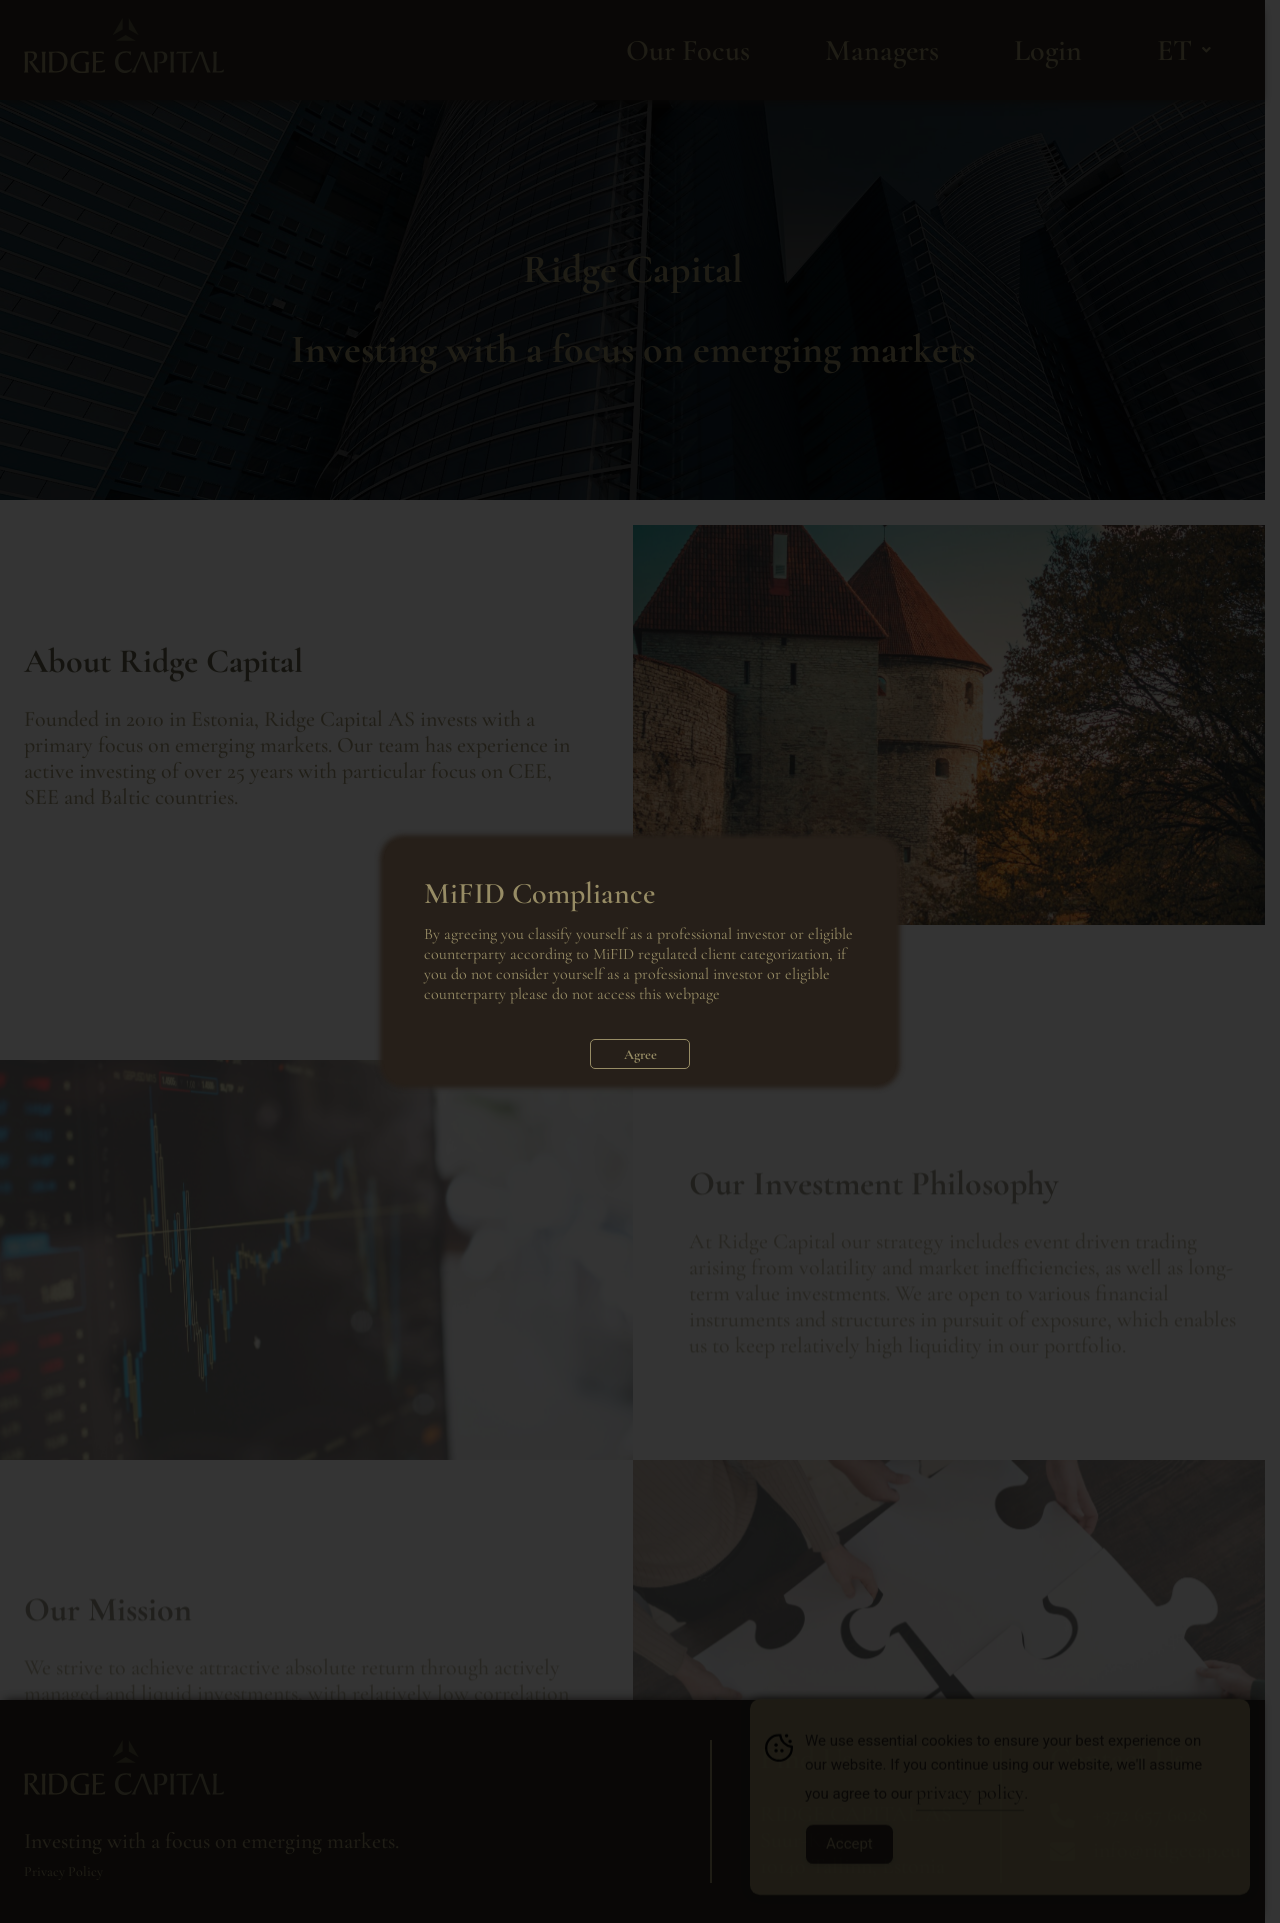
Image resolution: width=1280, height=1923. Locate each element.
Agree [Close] (640, 1054)
